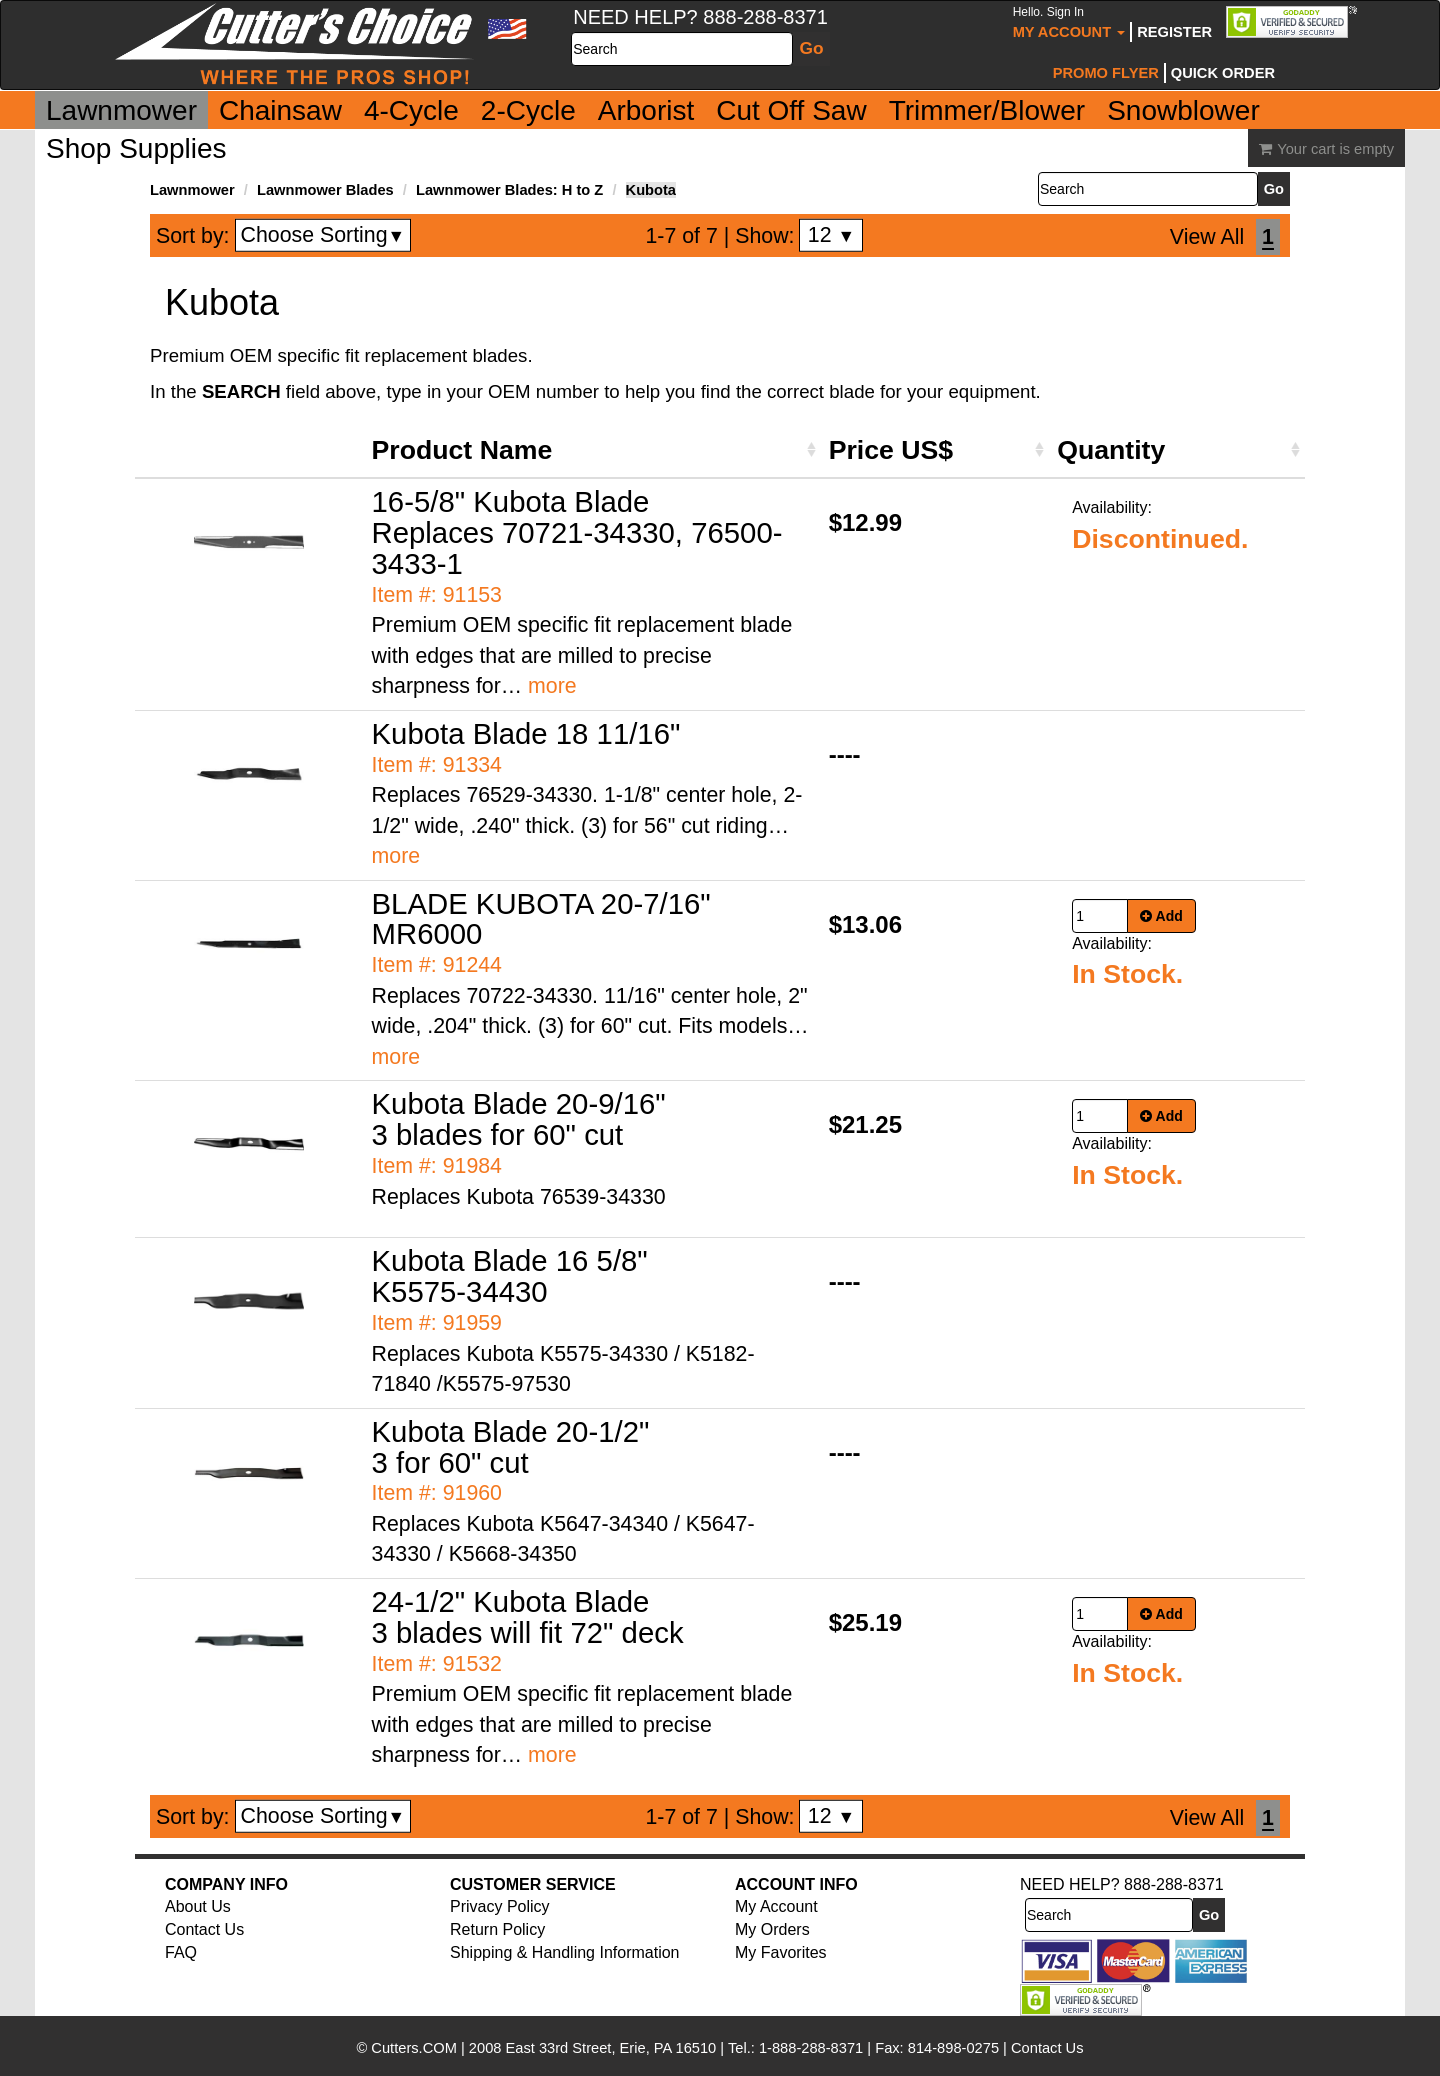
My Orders (772, 1929)
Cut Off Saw (791, 110)
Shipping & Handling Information (564, 1952)
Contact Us (204, 1929)
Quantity (1111, 450)
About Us (198, 1906)
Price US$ (891, 450)
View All (1207, 237)
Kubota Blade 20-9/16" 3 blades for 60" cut (519, 1119)
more (552, 686)
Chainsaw (280, 110)
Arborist (646, 110)
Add (1161, 916)
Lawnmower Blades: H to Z (509, 190)
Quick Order (1223, 73)
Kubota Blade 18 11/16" (526, 733)
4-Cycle (411, 110)
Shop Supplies (136, 148)
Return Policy (497, 1929)
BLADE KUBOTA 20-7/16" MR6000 (541, 919)
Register (1174, 32)
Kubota (651, 190)
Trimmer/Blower (987, 110)
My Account (1069, 22)
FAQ (181, 1952)
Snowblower (1183, 110)
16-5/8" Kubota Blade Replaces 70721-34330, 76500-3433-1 (577, 532)
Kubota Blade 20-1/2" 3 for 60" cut (511, 1447)
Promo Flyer (1106, 73)
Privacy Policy (500, 1906)
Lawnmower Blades (325, 190)
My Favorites (781, 1952)
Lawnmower (121, 110)
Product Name (462, 450)
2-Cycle (528, 110)
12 (831, 235)
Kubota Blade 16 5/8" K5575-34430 (510, 1276)
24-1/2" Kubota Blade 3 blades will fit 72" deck (528, 1617)
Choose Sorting (323, 235)
